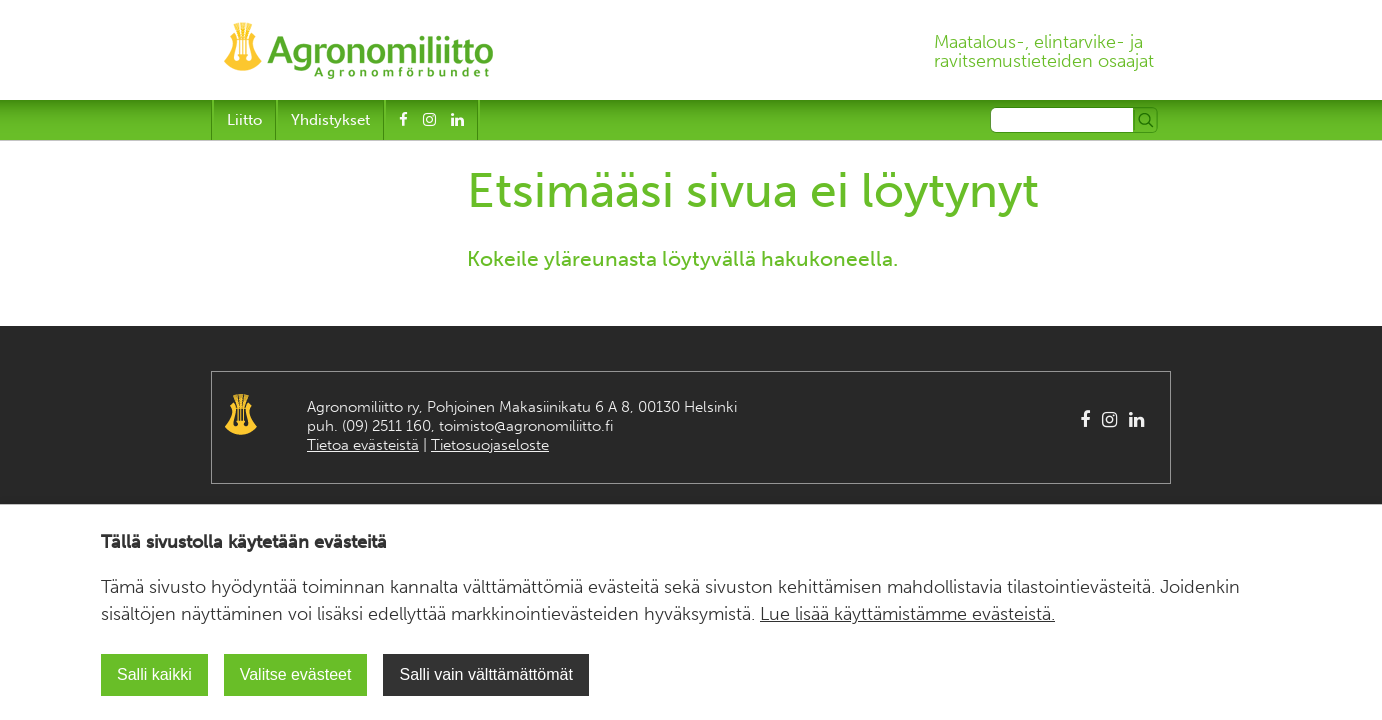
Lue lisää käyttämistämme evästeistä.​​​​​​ (907, 614)
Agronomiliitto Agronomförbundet (241, 414)
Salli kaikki (154, 674)
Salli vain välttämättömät (485, 674)
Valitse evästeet (296, 674)
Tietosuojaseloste (490, 445)
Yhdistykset (330, 120)
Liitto (244, 120)
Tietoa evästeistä (363, 445)
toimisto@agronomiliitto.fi (526, 426)
